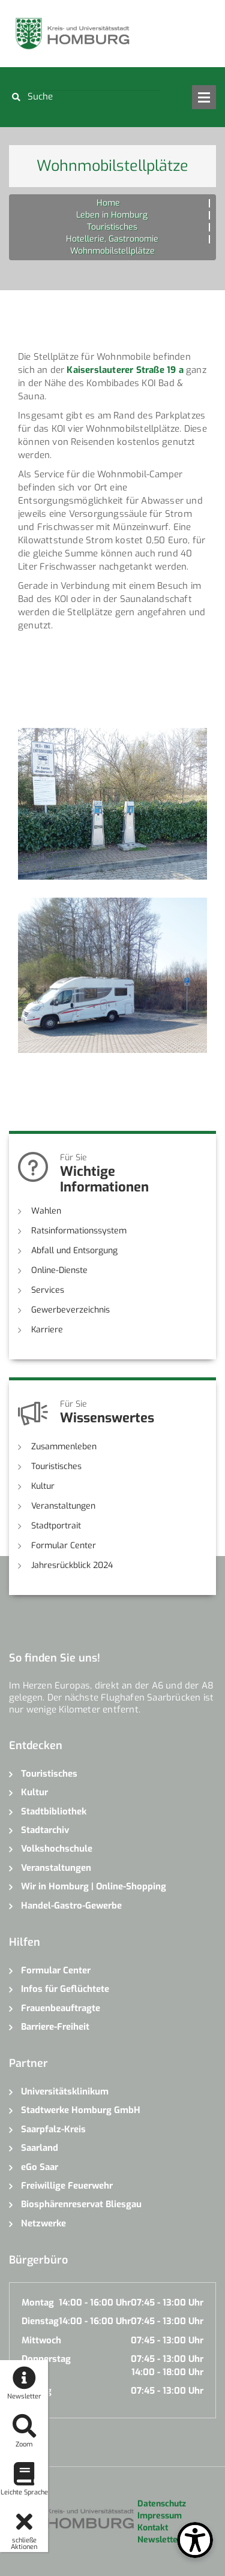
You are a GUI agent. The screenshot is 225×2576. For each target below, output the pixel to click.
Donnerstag (46, 2359)
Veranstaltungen (63, 1506)
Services (47, 1290)
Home (108, 203)
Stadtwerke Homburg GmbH (80, 2110)
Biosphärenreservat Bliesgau (81, 2204)
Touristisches (112, 227)
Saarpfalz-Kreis (53, 2129)
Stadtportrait (56, 1525)
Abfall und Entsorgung (74, 1250)
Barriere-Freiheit (55, 2027)
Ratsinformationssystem (79, 1230)
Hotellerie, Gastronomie (112, 239)
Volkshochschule (56, 1849)
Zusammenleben (64, 1446)
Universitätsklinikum (65, 2091)
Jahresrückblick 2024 (72, 1565)
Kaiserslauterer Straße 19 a (125, 370)
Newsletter (159, 2539)
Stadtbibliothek (53, 1811)
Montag (38, 2303)
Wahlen (46, 1211)
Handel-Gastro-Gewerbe (71, 1906)
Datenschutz (161, 2503)
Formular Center (63, 1545)
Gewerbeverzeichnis (70, 1310)
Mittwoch (41, 2340)
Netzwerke (43, 2223)
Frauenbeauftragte (60, 2008)
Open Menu (204, 97)
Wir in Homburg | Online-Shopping (93, 1886)
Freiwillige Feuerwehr (67, 2186)
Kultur (43, 1486)
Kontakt (152, 2527)
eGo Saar (39, 2167)
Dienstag (40, 2321)
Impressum (159, 2515)
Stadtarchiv (45, 1830)
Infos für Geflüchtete (65, 1989)
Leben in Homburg (112, 215)
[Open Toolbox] (195, 2540)
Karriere (47, 1329)
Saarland (39, 2148)
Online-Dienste (59, 1270)
